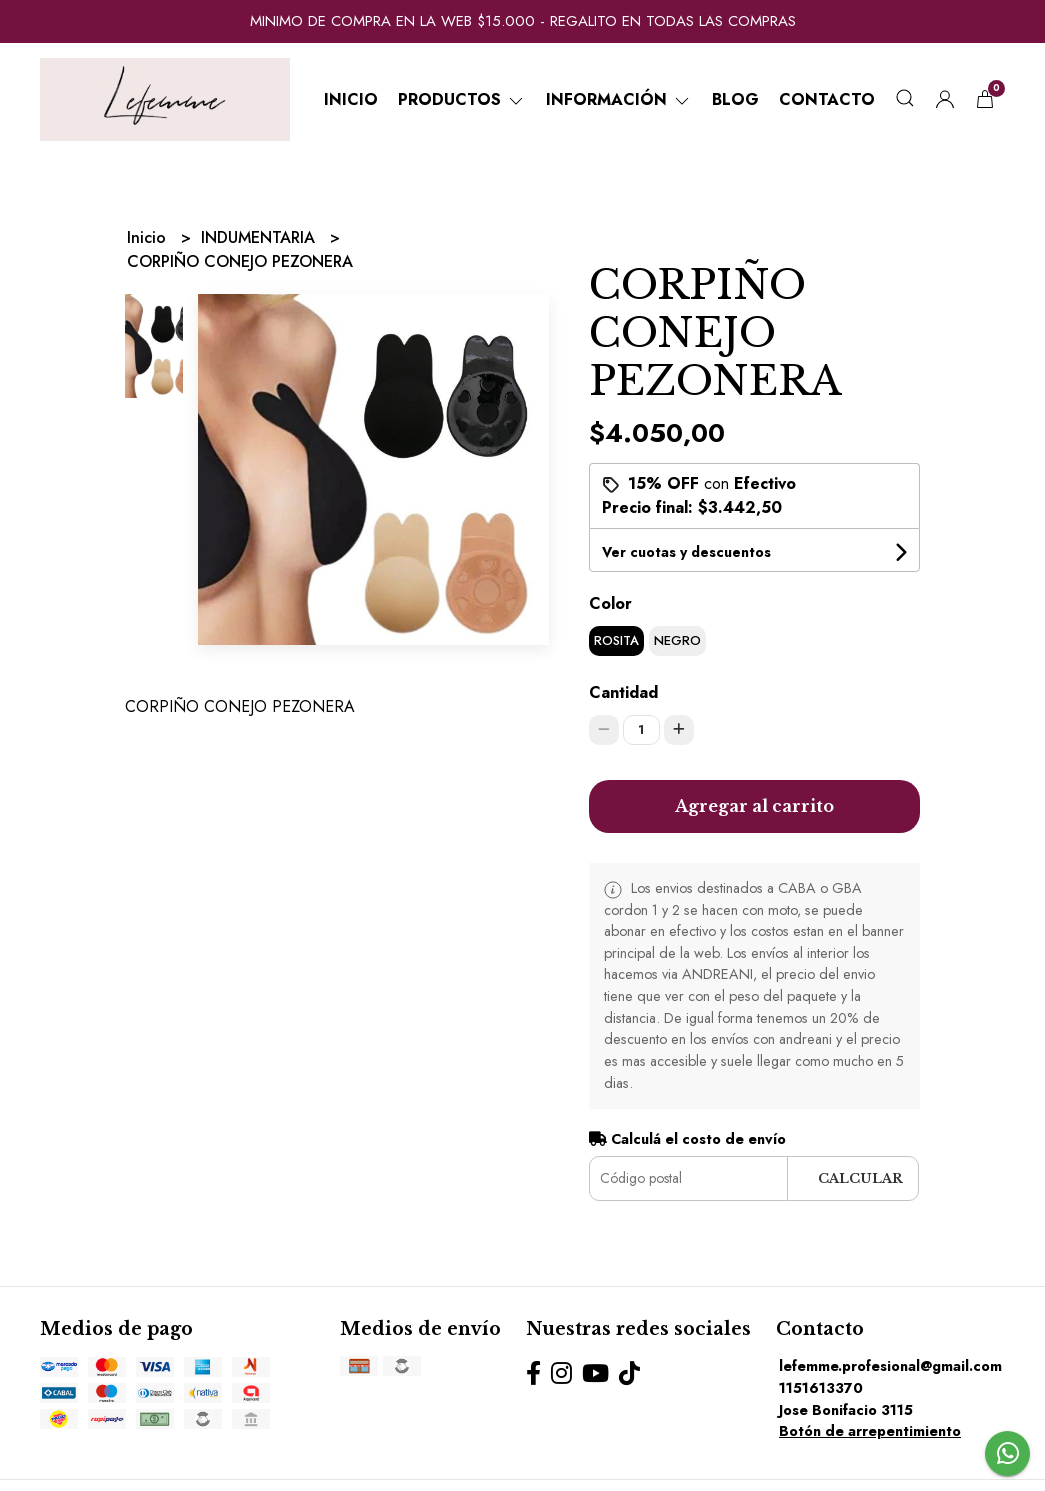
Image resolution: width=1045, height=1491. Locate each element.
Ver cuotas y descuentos (686, 552)
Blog (735, 99)
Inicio (351, 99)
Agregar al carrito (754, 806)
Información (619, 99)
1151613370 (821, 1388)
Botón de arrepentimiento (870, 1431)
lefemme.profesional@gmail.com (890, 1366)
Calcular (860, 1178)
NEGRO (677, 640)
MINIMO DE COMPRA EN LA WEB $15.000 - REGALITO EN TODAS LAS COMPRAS (523, 21)
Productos (462, 99)
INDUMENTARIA (260, 237)
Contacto (827, 99)
